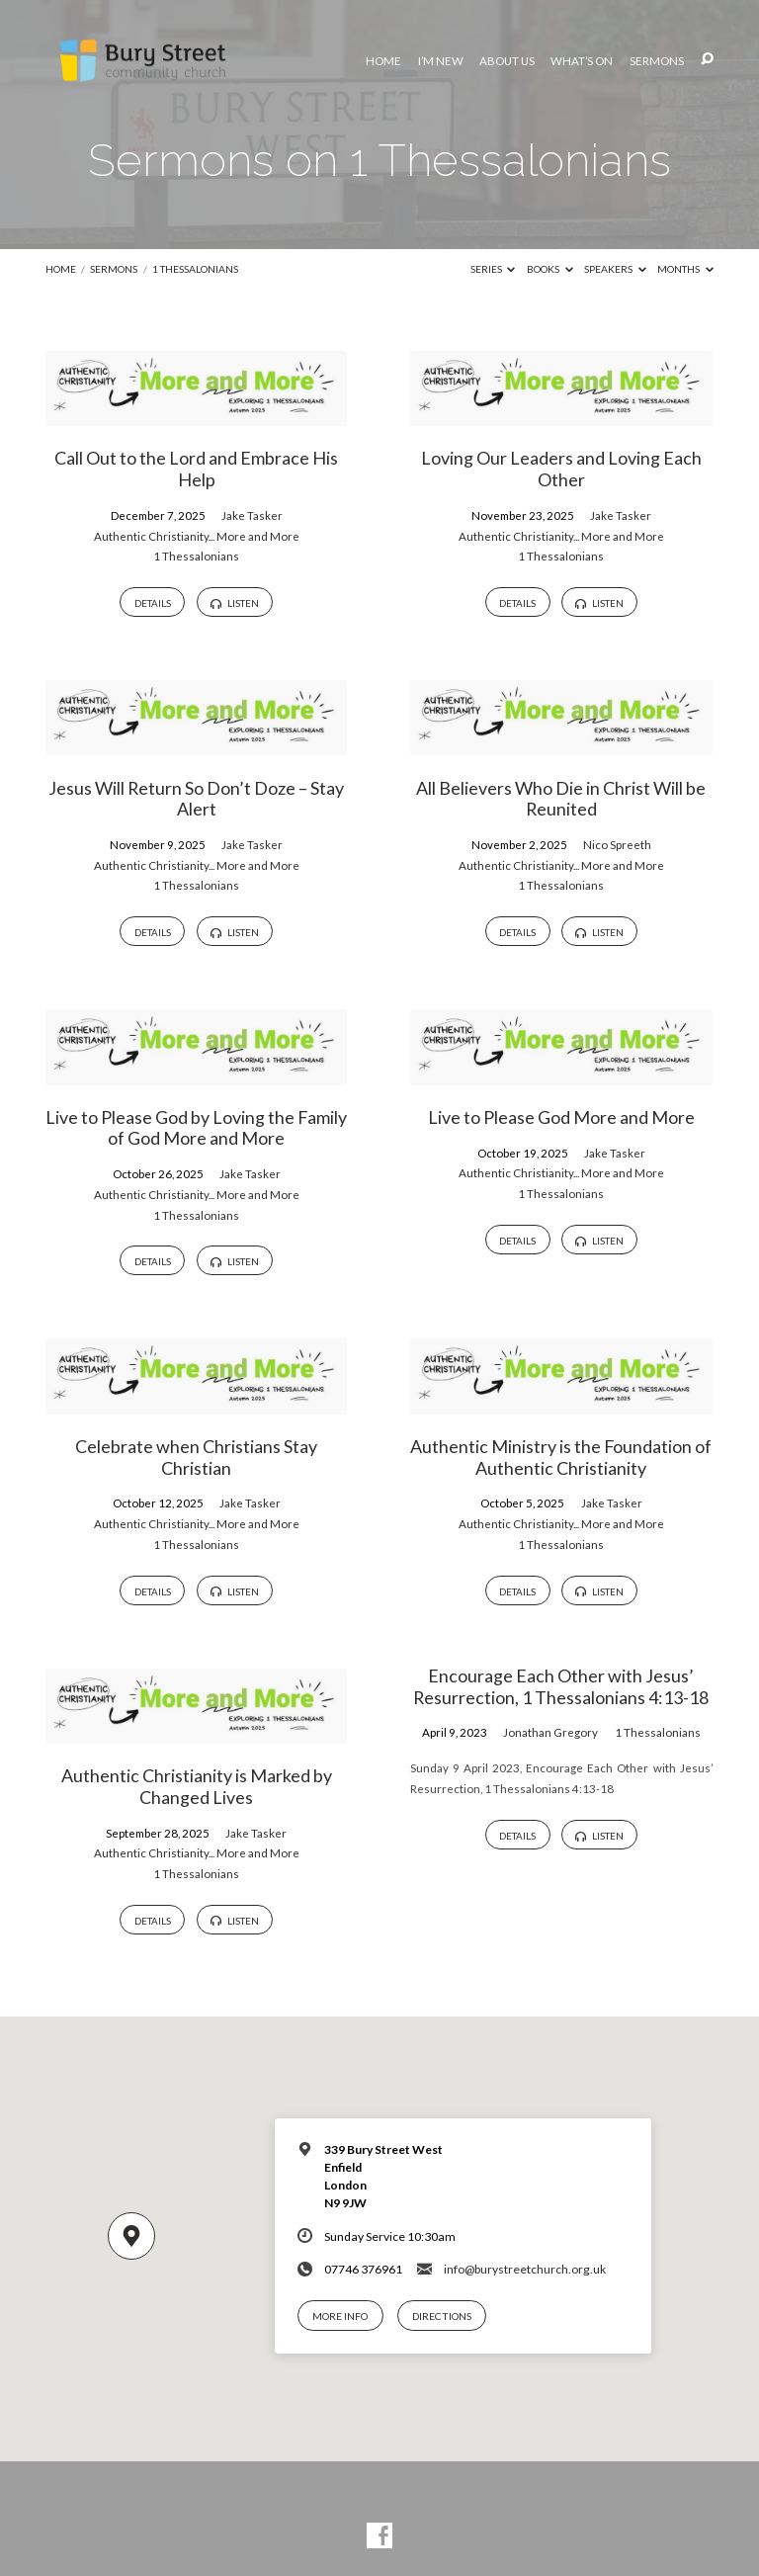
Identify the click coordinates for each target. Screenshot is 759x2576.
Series (493, 269)
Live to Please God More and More (561, 1117)
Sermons (657, 61)
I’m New (441, 61)
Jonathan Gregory (550, 1732)
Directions (441, 2316)
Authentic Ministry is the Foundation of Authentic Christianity (561, 1457)
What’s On (581, 61)
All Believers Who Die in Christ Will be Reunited (561, 798)
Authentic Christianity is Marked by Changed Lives (196, 1786)
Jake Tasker (252, 515)
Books (550, 269)
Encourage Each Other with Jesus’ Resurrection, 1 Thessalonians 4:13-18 (561, 1686)
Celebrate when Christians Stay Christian (196, 1457)
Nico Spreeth (617, 844)
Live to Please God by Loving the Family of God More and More (196, 1128)
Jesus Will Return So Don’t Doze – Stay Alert (196, 798)
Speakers (615, 269)
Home (383, 61)
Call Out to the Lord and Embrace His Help (196, 468)
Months (685, 269)
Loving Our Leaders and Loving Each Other (561, 468)
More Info (340, 2316)
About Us (507, 61)
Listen (234, 603)
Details (152, 603)
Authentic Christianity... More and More (196, 536)
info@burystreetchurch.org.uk (525, 2269)
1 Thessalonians (195, 269)
